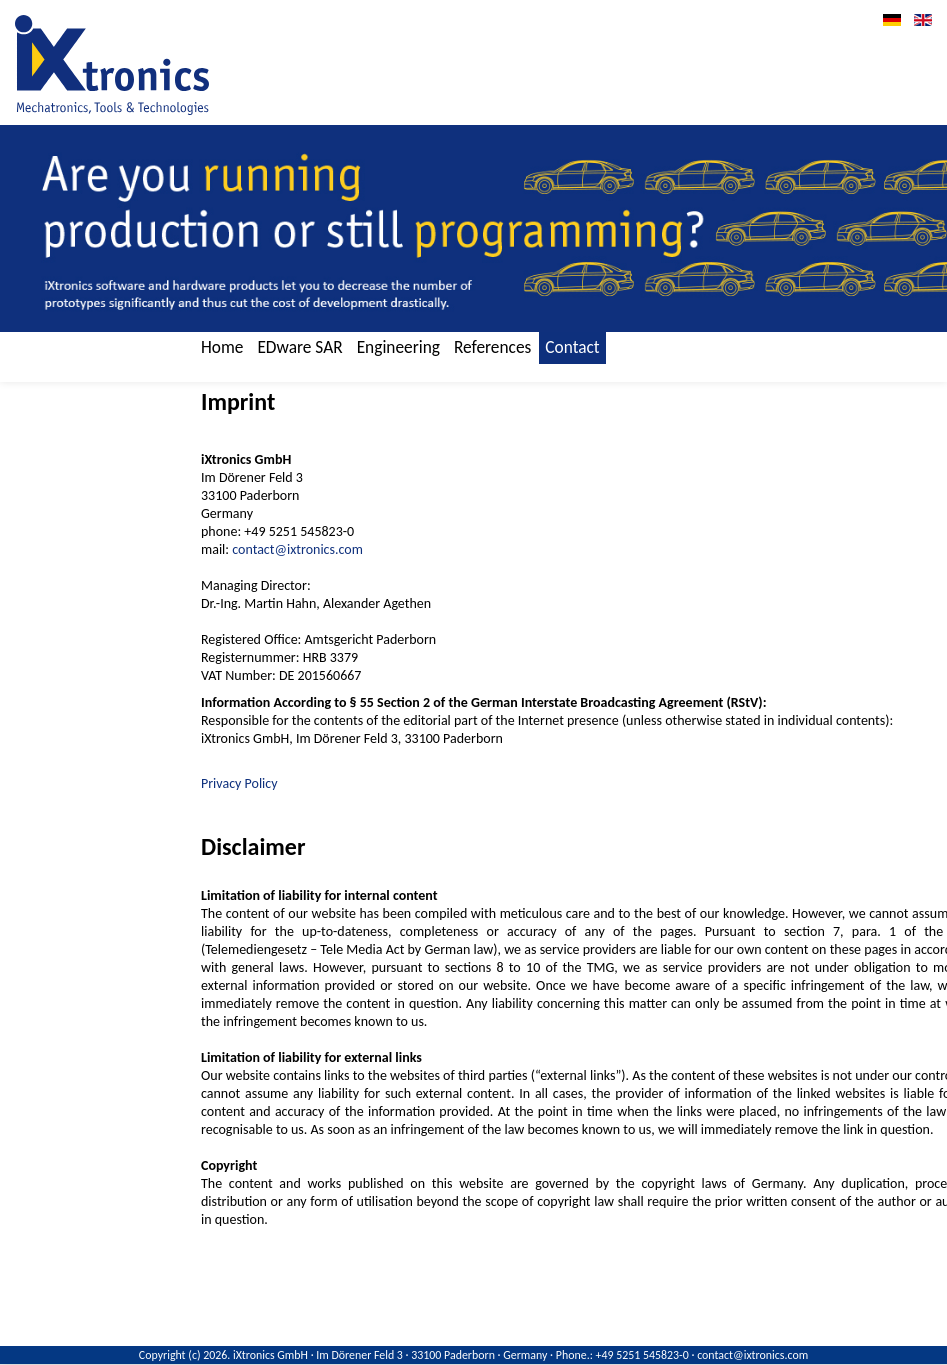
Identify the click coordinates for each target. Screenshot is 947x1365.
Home (222, 347)
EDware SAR (299, 347)
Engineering (398, 347)
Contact (572, 347)
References (492, 347)
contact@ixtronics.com (297, 549)
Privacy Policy (239, 783)
